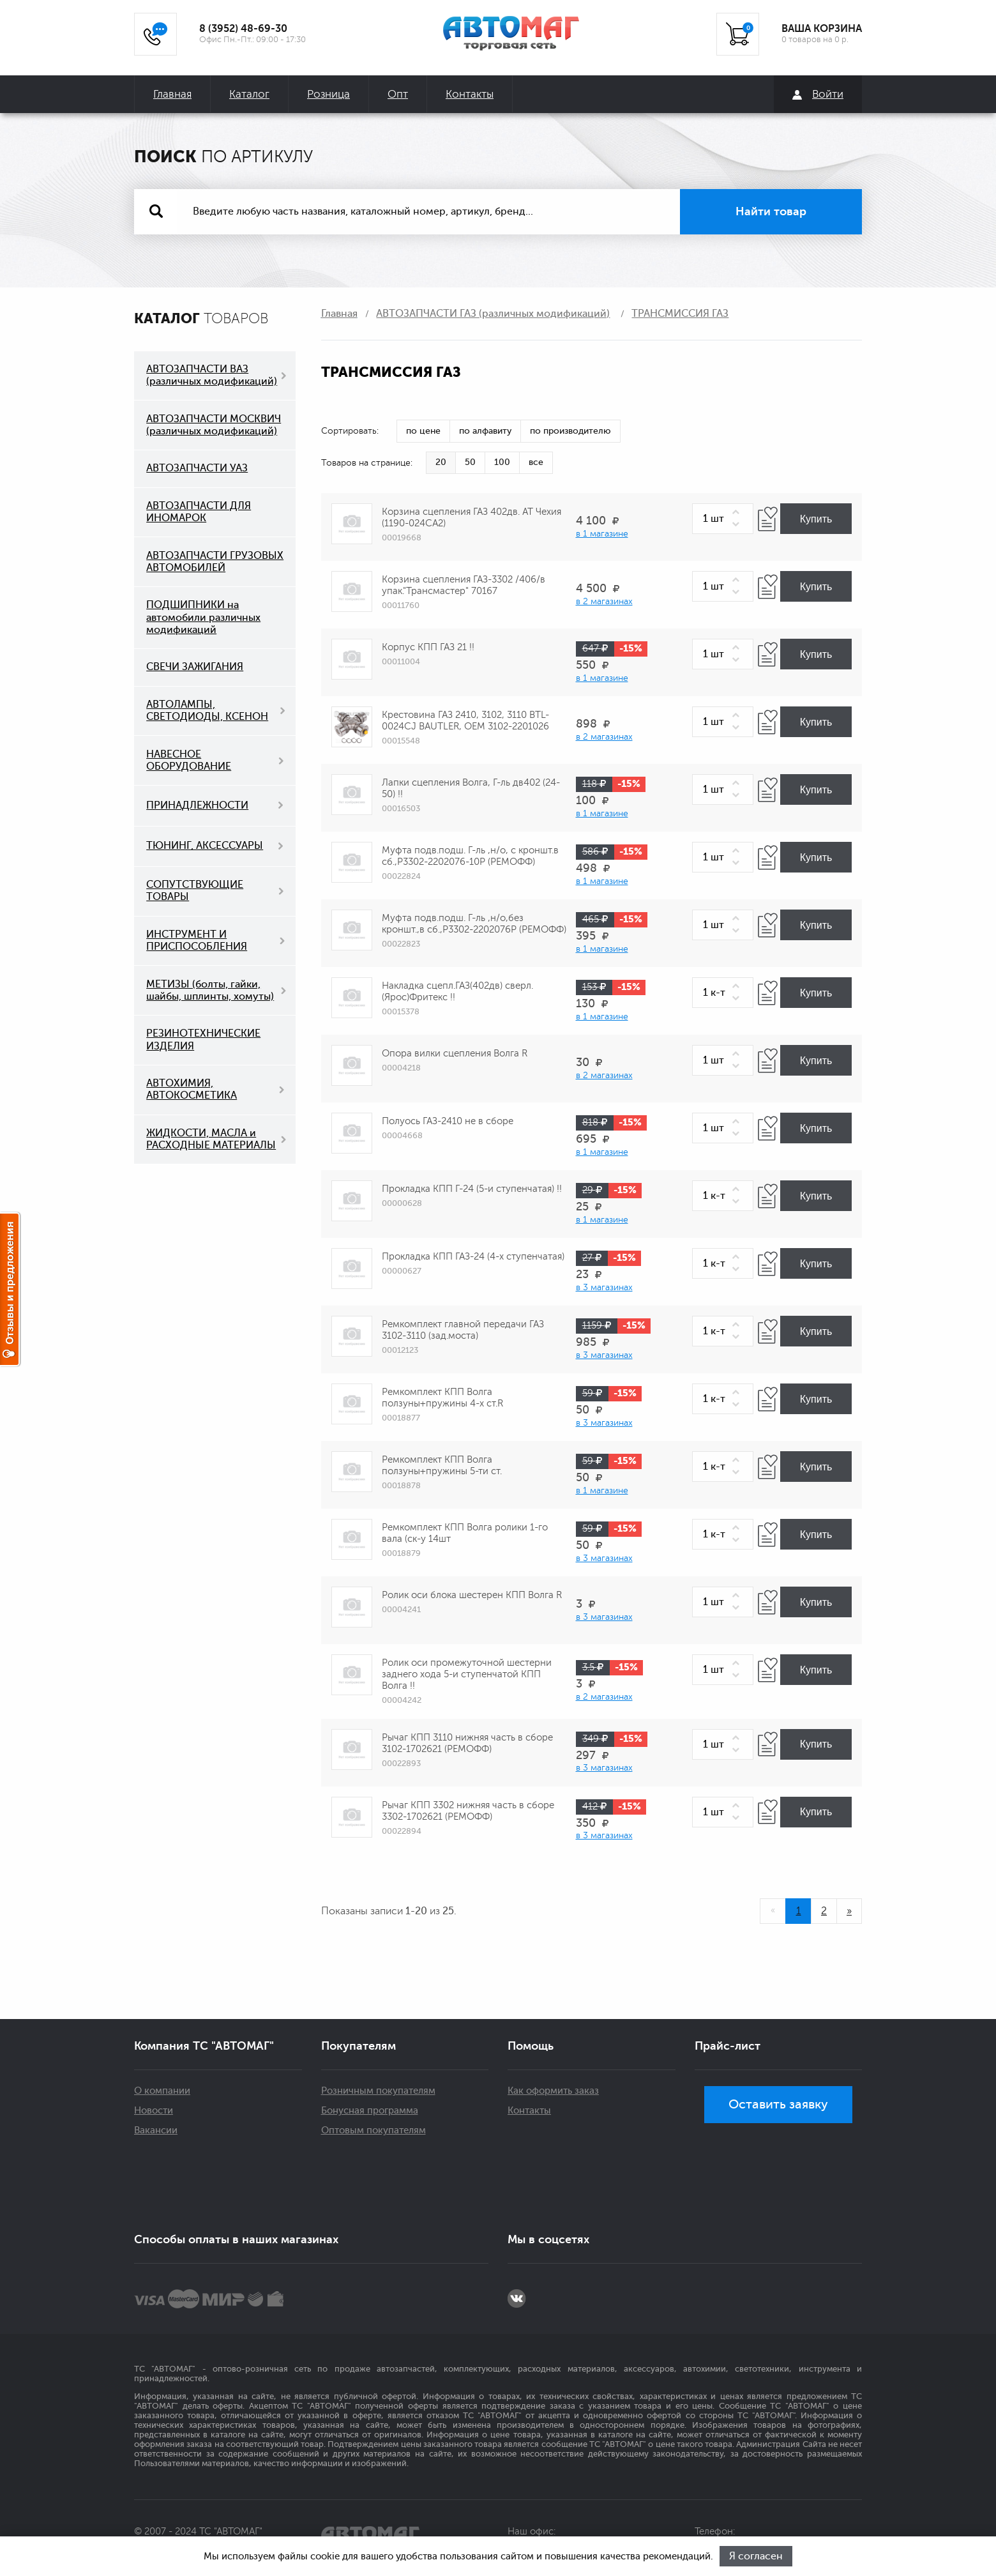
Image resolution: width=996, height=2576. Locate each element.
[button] (738, 512)
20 (440, 462)
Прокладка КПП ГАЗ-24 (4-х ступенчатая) (473, 1256)
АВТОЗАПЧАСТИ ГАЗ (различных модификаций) (493, 313)
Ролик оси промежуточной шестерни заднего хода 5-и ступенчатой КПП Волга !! (467, 1674)
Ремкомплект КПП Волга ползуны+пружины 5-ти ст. (442, 1465)
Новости (153, 2110)
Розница (328, 94)
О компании (162, 2091)
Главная (172, 94)
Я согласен (756, 2556)
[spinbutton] (722, 518)
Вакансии (155, 2130)
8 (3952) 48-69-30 (243, 28)
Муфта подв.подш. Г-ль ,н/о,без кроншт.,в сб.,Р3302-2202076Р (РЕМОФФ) (474, 924)
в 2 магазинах (604, 601)
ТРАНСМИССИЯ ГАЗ (679, 313)
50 (470, 462)
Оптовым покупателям (373, 2130)
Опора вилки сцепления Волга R (454, 1053)
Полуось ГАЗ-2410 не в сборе (447, 1121)
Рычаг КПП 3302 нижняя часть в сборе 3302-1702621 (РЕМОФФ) (468, 1811)
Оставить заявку (778, 2104)
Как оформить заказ (553, 2091)
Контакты (470, 94)
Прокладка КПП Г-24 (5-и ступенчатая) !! (472, 1189)
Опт (398, 94)
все (536, 462)
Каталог (249, 94)
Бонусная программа (369, 2110)
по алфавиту (485, 431)
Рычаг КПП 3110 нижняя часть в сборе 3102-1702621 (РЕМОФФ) (467, 1743)
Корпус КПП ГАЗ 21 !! (428, 647)
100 (502, 462)
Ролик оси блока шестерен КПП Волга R (472, 1595)
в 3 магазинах (604, 1287)
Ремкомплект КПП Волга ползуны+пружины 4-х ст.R (442, 1398)
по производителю (570, 431)
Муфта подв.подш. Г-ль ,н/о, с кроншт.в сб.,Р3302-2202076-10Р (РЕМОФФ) (470, 856)
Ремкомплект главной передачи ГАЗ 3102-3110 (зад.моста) (463, 1330)
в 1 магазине (602, 533)
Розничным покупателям (378, 2091)
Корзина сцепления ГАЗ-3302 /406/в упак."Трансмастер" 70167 (463, 585)
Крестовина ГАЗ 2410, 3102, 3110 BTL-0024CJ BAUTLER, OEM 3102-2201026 (465, 721)
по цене (423, 431)
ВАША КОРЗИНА (821, 28)
